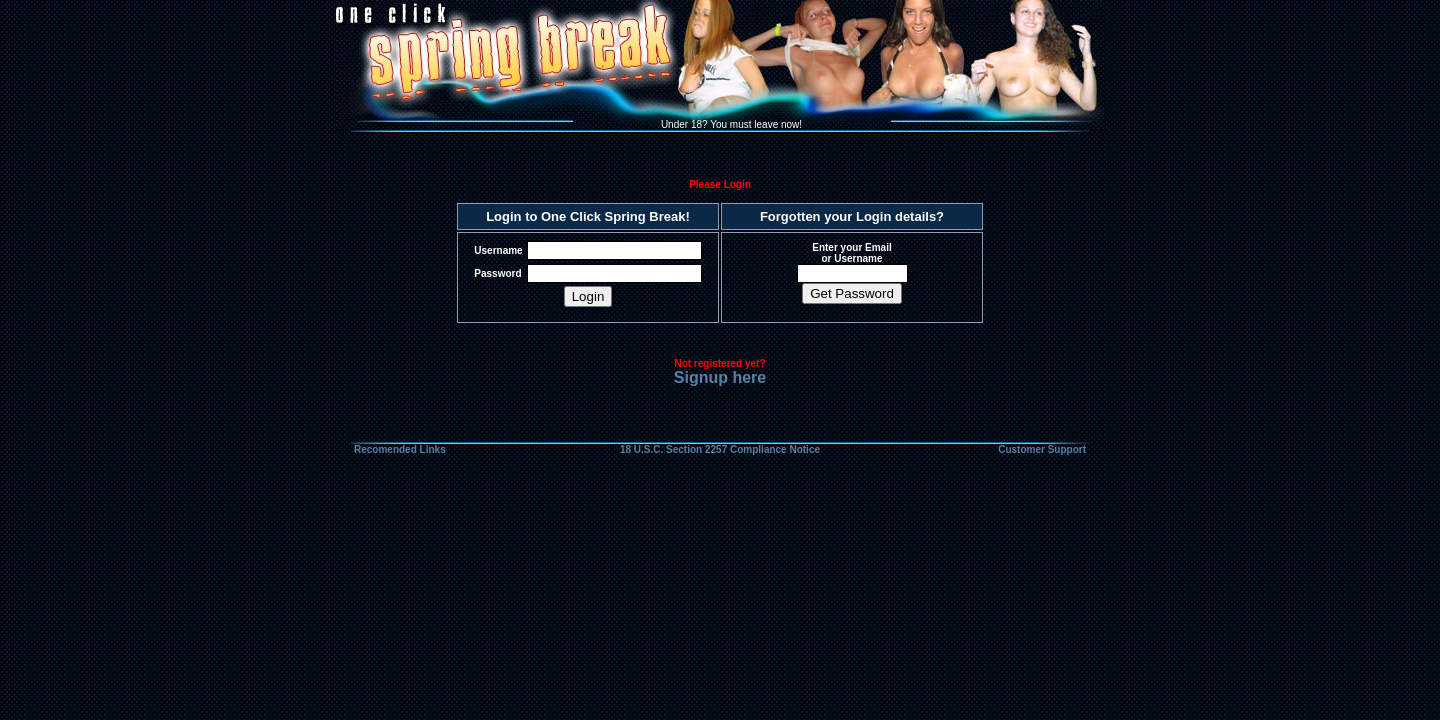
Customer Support (1042, 449)
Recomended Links (400, 449)
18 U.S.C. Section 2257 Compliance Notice (720, 449)
